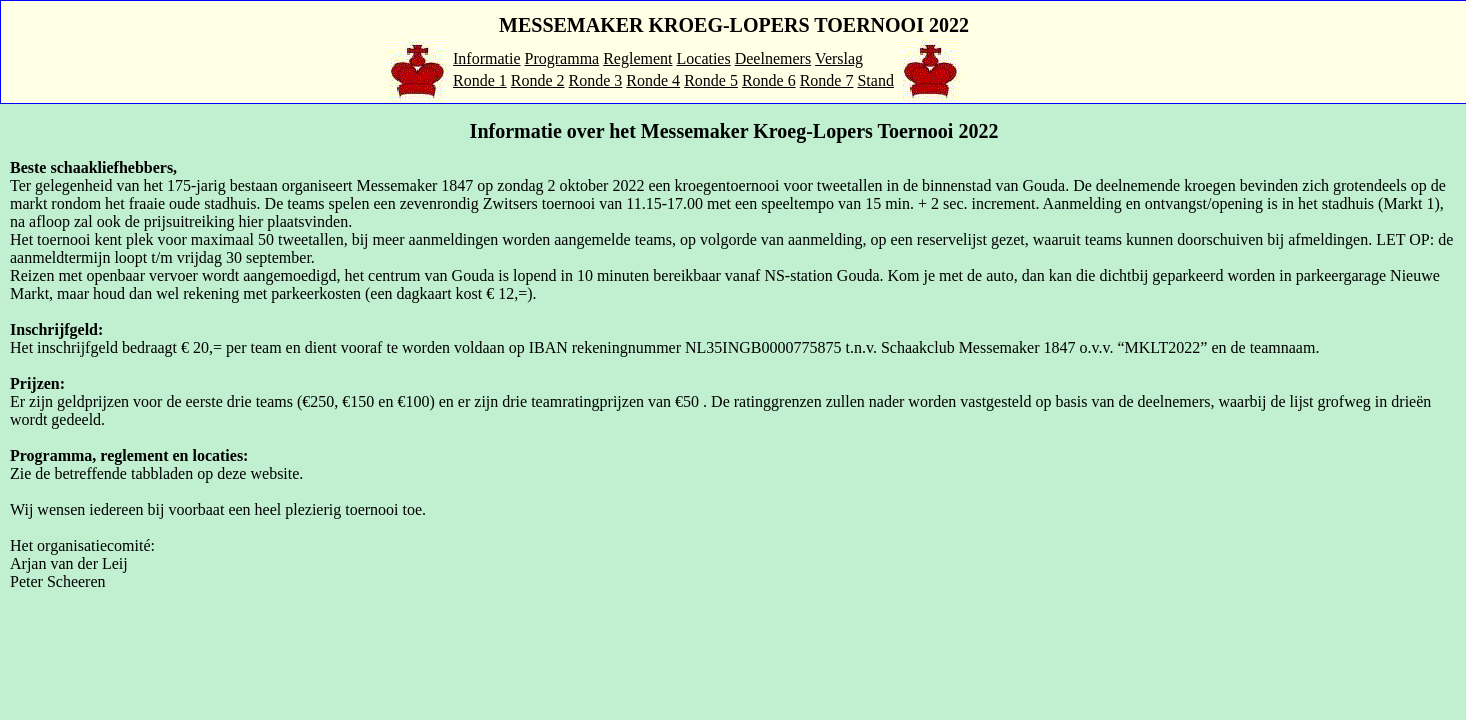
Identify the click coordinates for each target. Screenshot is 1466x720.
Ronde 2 (538, 80)
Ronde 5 (711, 80)
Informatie (487, 58)
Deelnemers (773, 58)
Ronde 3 (596, 80)
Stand (875, 80)
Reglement (637, 58)
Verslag (839, 58)
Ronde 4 (653, 80)
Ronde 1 (480, 80)
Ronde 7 (827, 80)
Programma (562, 58)
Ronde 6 (769, 80)
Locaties (704, 58)
